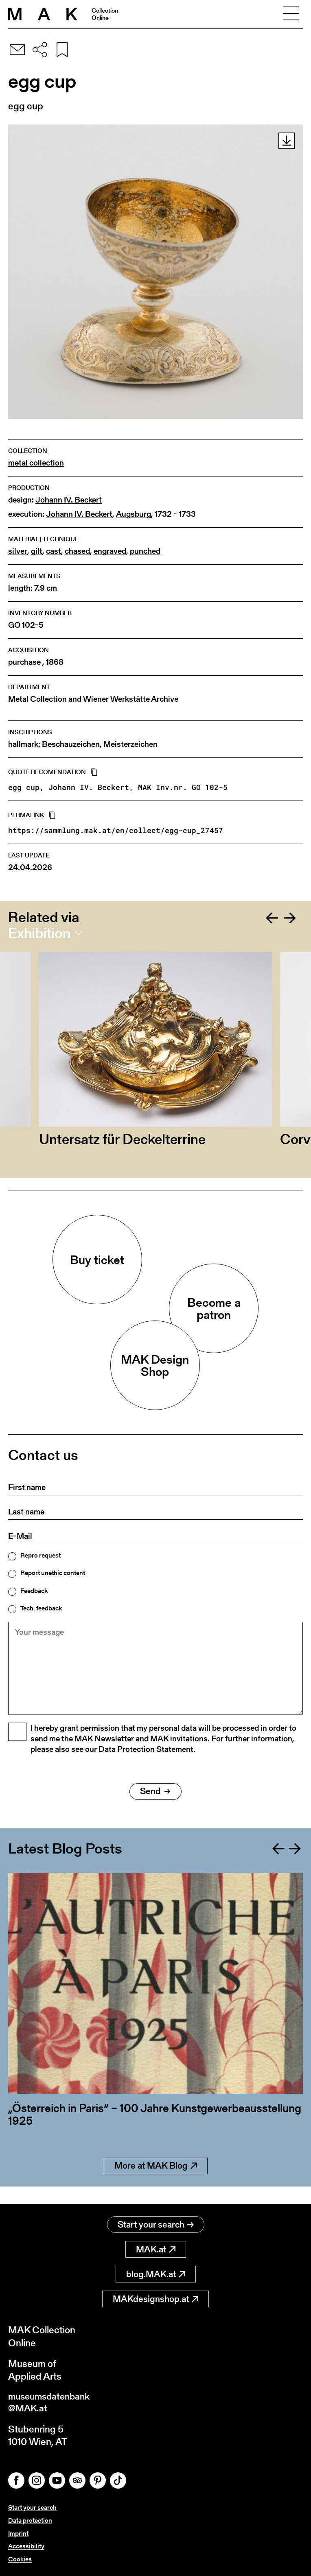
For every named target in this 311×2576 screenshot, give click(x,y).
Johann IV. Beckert (68, 500)
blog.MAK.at (155, 2274)
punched (145, 551)
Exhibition (39, 933)
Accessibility (26, 2546)
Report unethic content (52, 1573)
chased (77, 551)
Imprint (18, 2534)
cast (53, 551)
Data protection (30, 2521)
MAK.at (155, 2249)
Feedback (34, 1591)
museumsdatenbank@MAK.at (51, 2403)
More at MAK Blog (155, 2184)
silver (17, 551)
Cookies (20, 2559)
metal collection (36, 463)
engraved (110, 551)
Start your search (156, 2225)
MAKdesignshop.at (155, 2299)
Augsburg (133, 514)
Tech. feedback (41, 1608)
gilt (36, 551)
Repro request (40, 1555)
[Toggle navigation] (291, 14)
